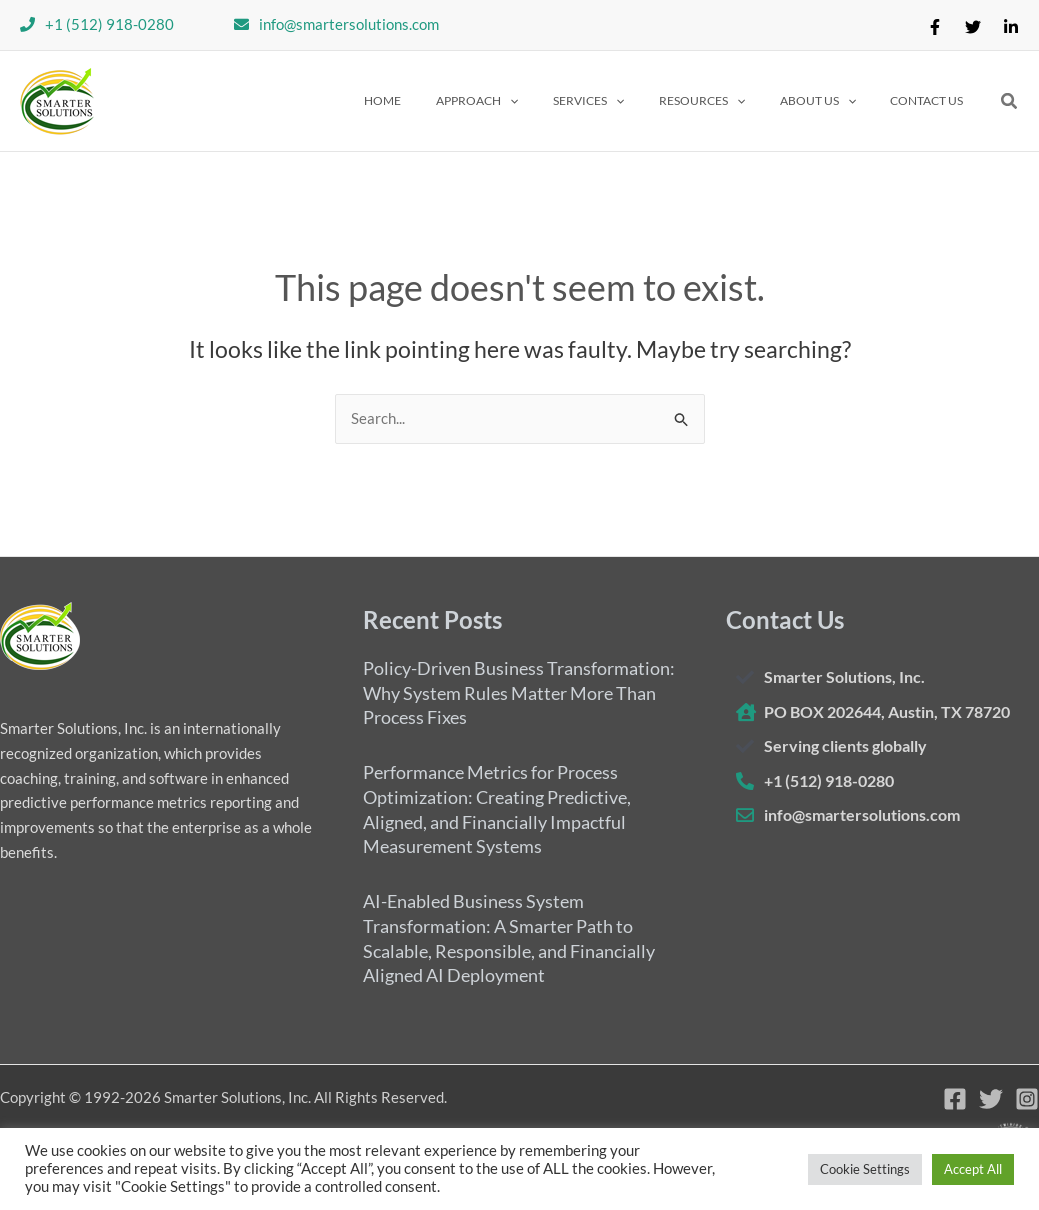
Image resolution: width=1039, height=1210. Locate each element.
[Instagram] (1027, 1099)
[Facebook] (935, 27)
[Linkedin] (1011, 27)
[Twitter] (973, 27)
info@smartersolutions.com (349, 24)
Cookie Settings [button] (865, 1169)
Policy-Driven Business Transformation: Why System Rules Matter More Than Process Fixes (519, 692)
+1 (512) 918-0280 (109, 24)
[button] (525, 101)
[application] (557, 101)
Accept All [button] (973, 1169)
